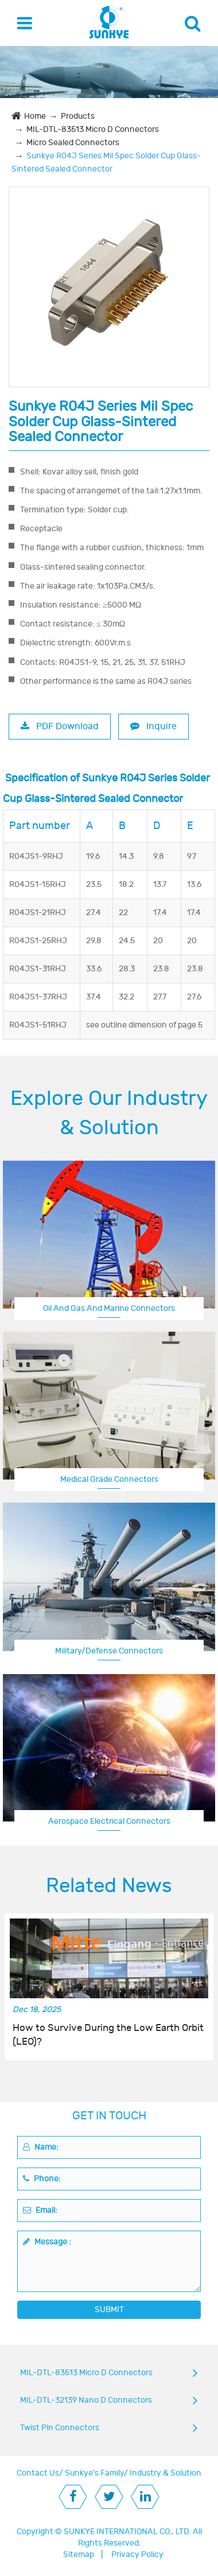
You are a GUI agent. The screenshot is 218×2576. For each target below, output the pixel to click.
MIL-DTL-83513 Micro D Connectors (92, 129)
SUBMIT (109, 2309)
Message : (47, 2242)
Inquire (153, 726)
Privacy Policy (137, 2554)
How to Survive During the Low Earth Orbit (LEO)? (108, 2035)
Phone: (42, 2179)
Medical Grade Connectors (109, 1479)
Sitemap (78, 2554)
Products (78, 116)
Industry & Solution (165, 2473)
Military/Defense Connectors (109, 1651)
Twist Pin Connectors (59, 2428)
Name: (41, 2147)
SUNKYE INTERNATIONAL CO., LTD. (127, 2531)
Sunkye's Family (94, 2473)
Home (35, 116)
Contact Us (38, 2473)
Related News (109, 1885)
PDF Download (60, 726)
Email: (40, 2210)
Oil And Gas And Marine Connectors (109, 1308)
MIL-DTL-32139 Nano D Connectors (86, 2400)
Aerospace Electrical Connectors (109, 1821)
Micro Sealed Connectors (72, 142)
